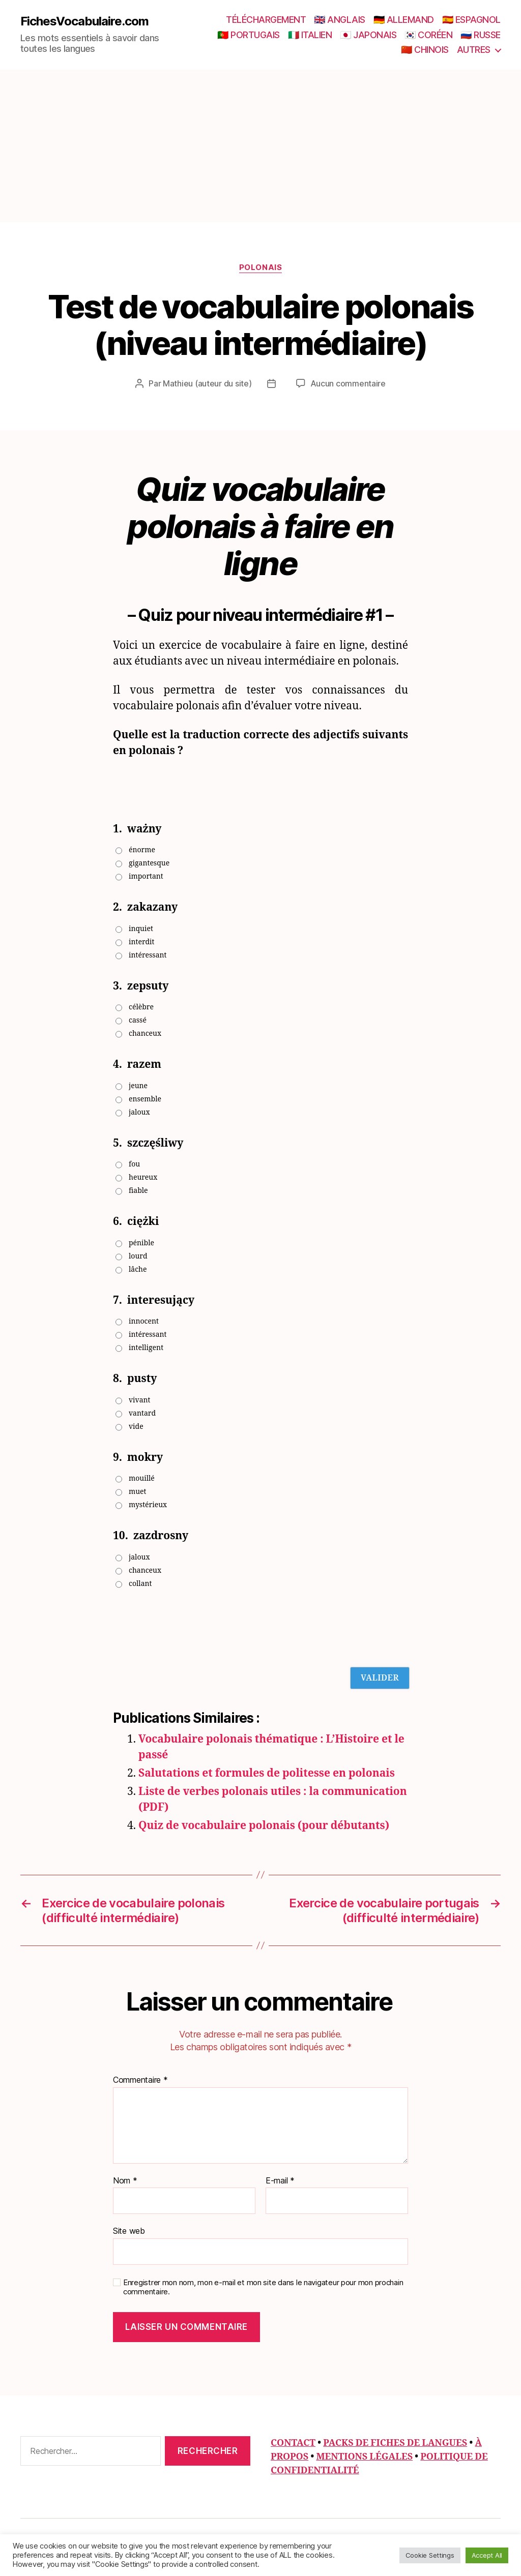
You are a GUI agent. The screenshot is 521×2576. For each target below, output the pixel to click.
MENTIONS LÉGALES (364, 2457)
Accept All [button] (487, 2555)
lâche (138, 1269)
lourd (138, 1256)
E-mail (280, 2180)
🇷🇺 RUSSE (480, 34)
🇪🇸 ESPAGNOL (471, 19)
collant (140, 1583)
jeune (138, 1086)
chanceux (145, 1033)
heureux (143, 1177)
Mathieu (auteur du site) (207, 383)
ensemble (145, 1099)
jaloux (139, 1112)
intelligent (146, 1347)
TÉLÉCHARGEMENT (266, 19)
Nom (125, 2180)
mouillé (142, 1478)
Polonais (260, 267)
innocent (144, 1321)
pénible (141, 1243)
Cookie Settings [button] (430, 2555)
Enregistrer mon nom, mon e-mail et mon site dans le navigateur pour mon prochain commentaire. (263, 2287)
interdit (142, 942)
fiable (138, 1190)
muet (138, 1491)
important (146, 876)
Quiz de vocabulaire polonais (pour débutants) (263, 1826)
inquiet (141, 928)
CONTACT (293, 2443)
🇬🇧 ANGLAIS (339, 19)
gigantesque (149, 863)
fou (134, 1164)
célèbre (141, 1007)
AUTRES (473, 49)
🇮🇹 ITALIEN (310, 34)
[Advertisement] (260, 146)
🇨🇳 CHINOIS (425, 49)
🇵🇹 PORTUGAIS (248, 34)
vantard (142, 1413)
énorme (142, 850)
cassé (138, 1020)
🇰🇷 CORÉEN (428, 34)
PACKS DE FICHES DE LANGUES (395, 2443)
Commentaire (140, 2080)
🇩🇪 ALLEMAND (403, 19)
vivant (140, 1400)
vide (136, 1426)
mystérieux (148, 1505)
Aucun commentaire (348, 383)
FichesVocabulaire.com (84, 21)
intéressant (147, 955)
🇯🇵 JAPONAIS (368, 34)
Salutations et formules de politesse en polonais (266, 1773)
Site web (129, 2231)
